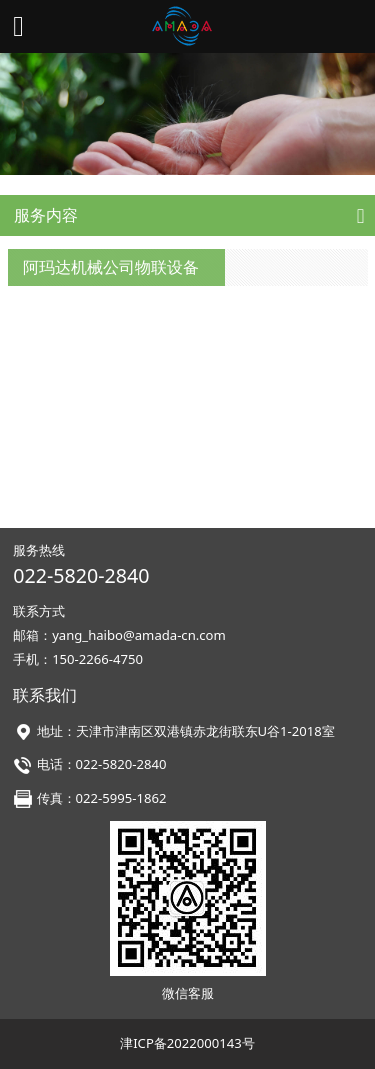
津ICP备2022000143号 (187, 1043)
